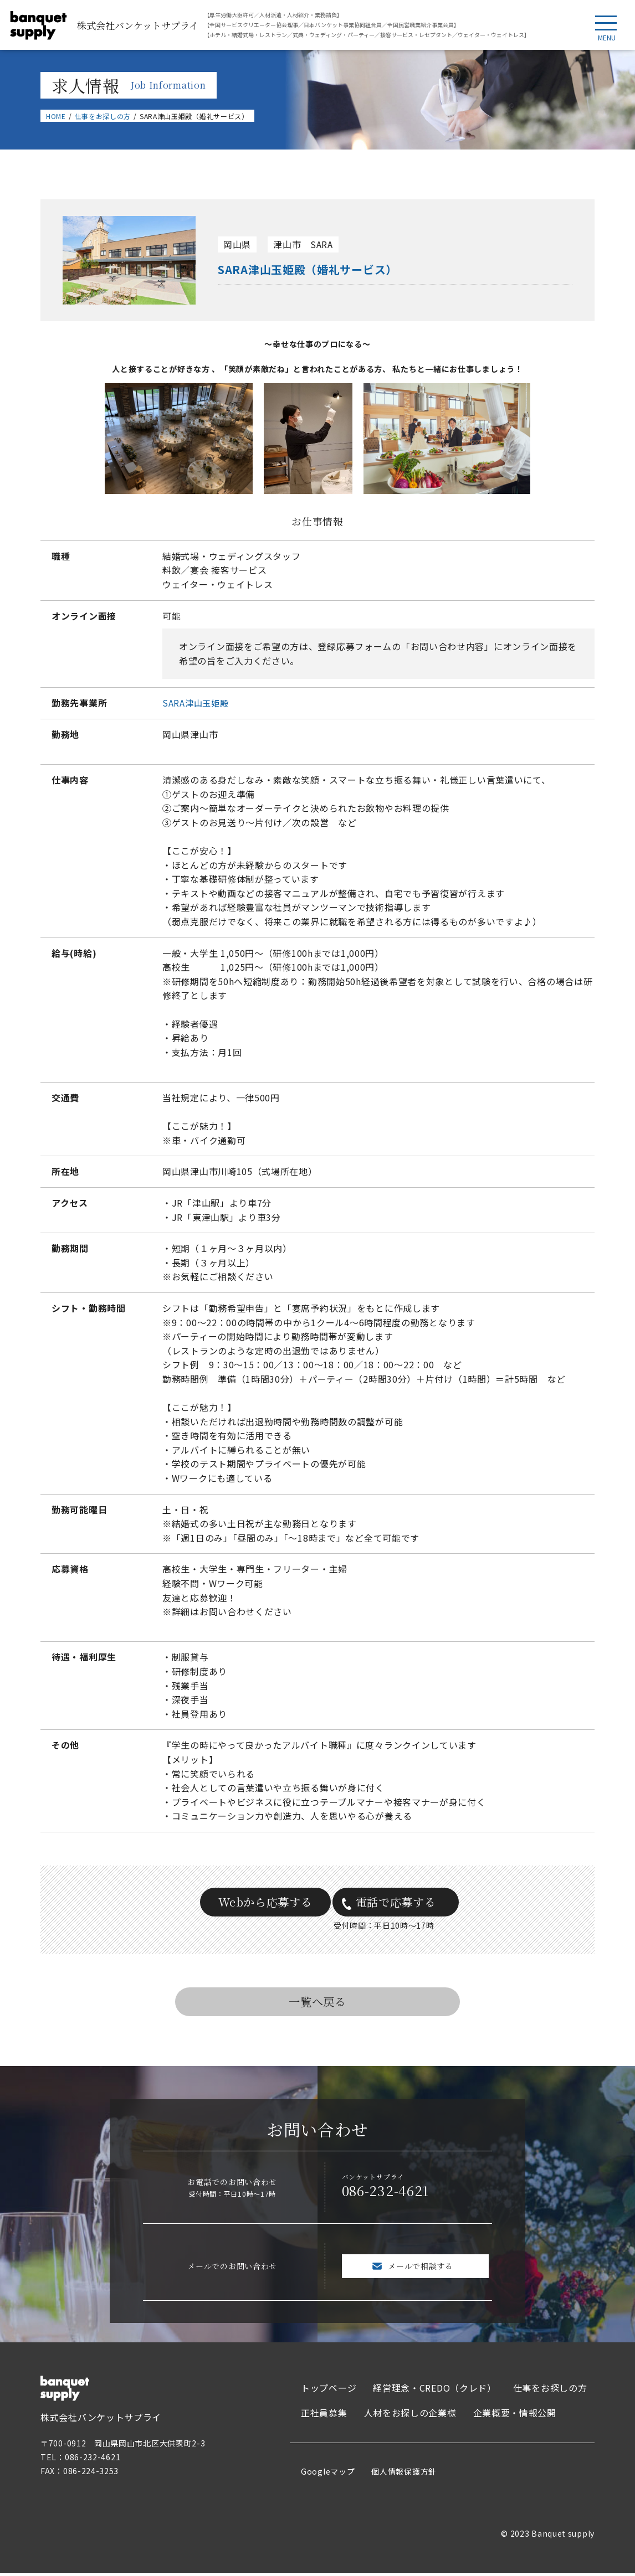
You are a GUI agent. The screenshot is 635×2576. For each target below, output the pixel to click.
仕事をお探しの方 (103, 116)
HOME (56, 116)
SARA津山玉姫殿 (196, 702)
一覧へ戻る (317, 2003)
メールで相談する (420, 2269)
